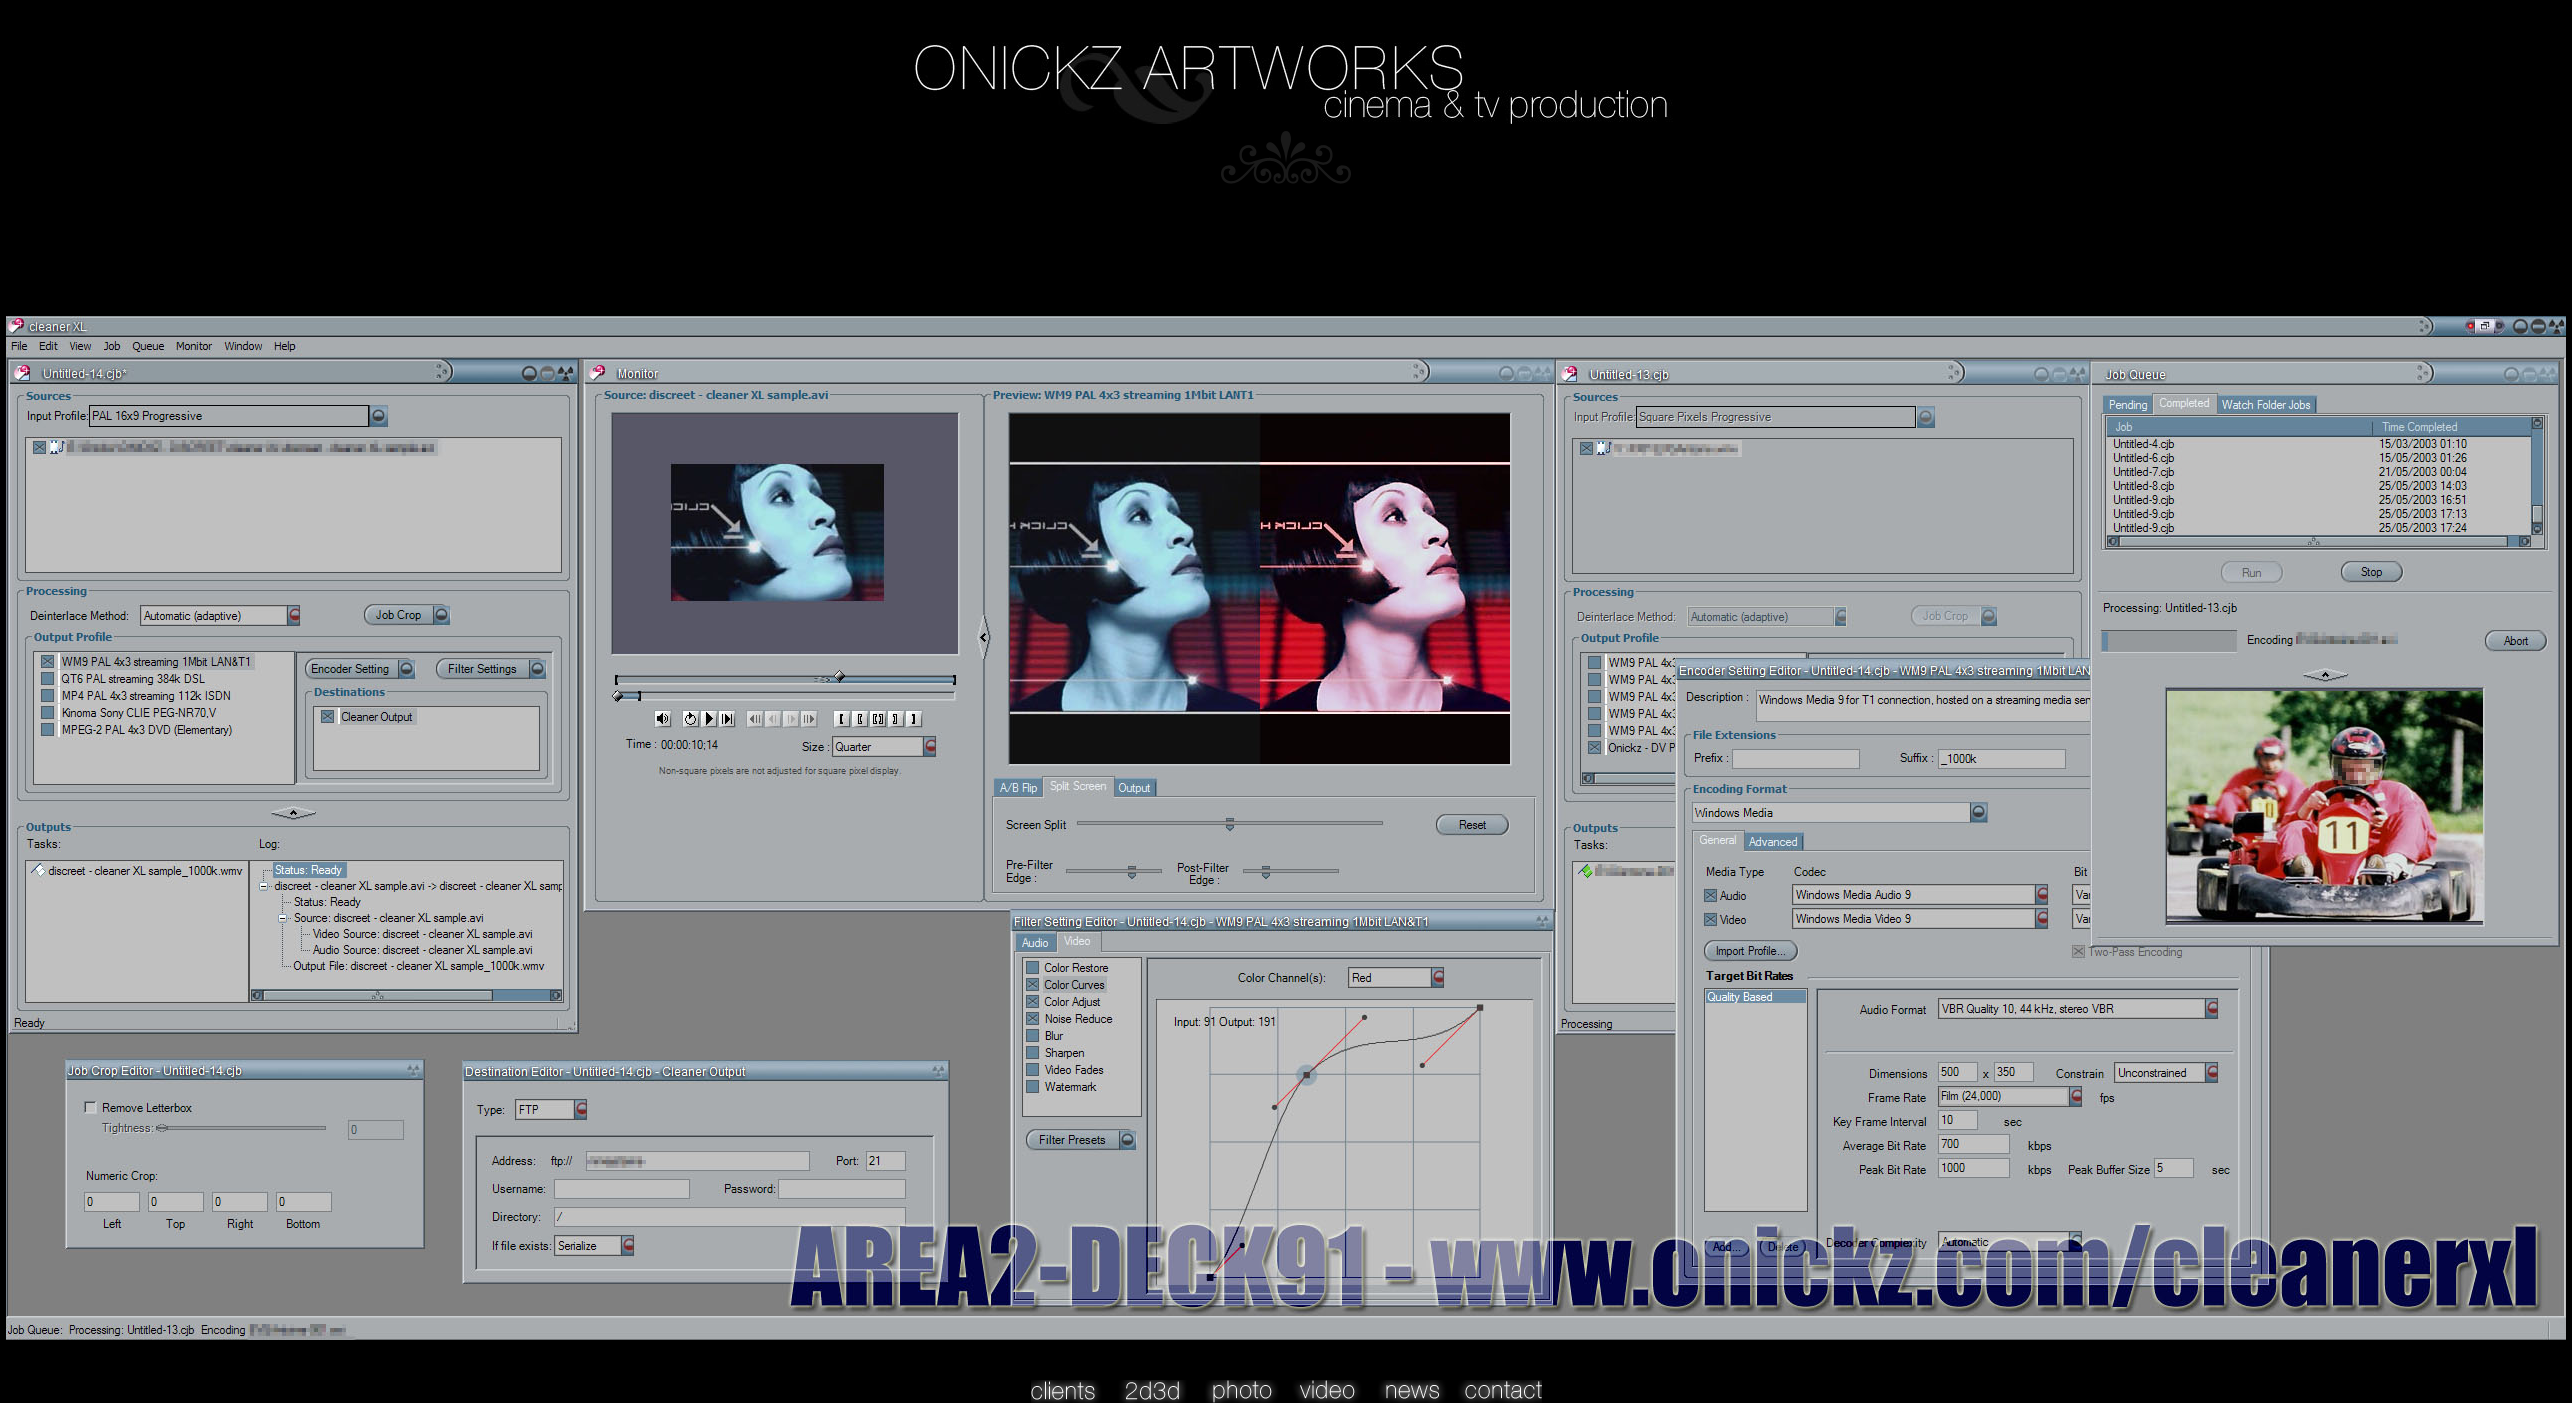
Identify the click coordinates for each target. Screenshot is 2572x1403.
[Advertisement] (1286, 247)
